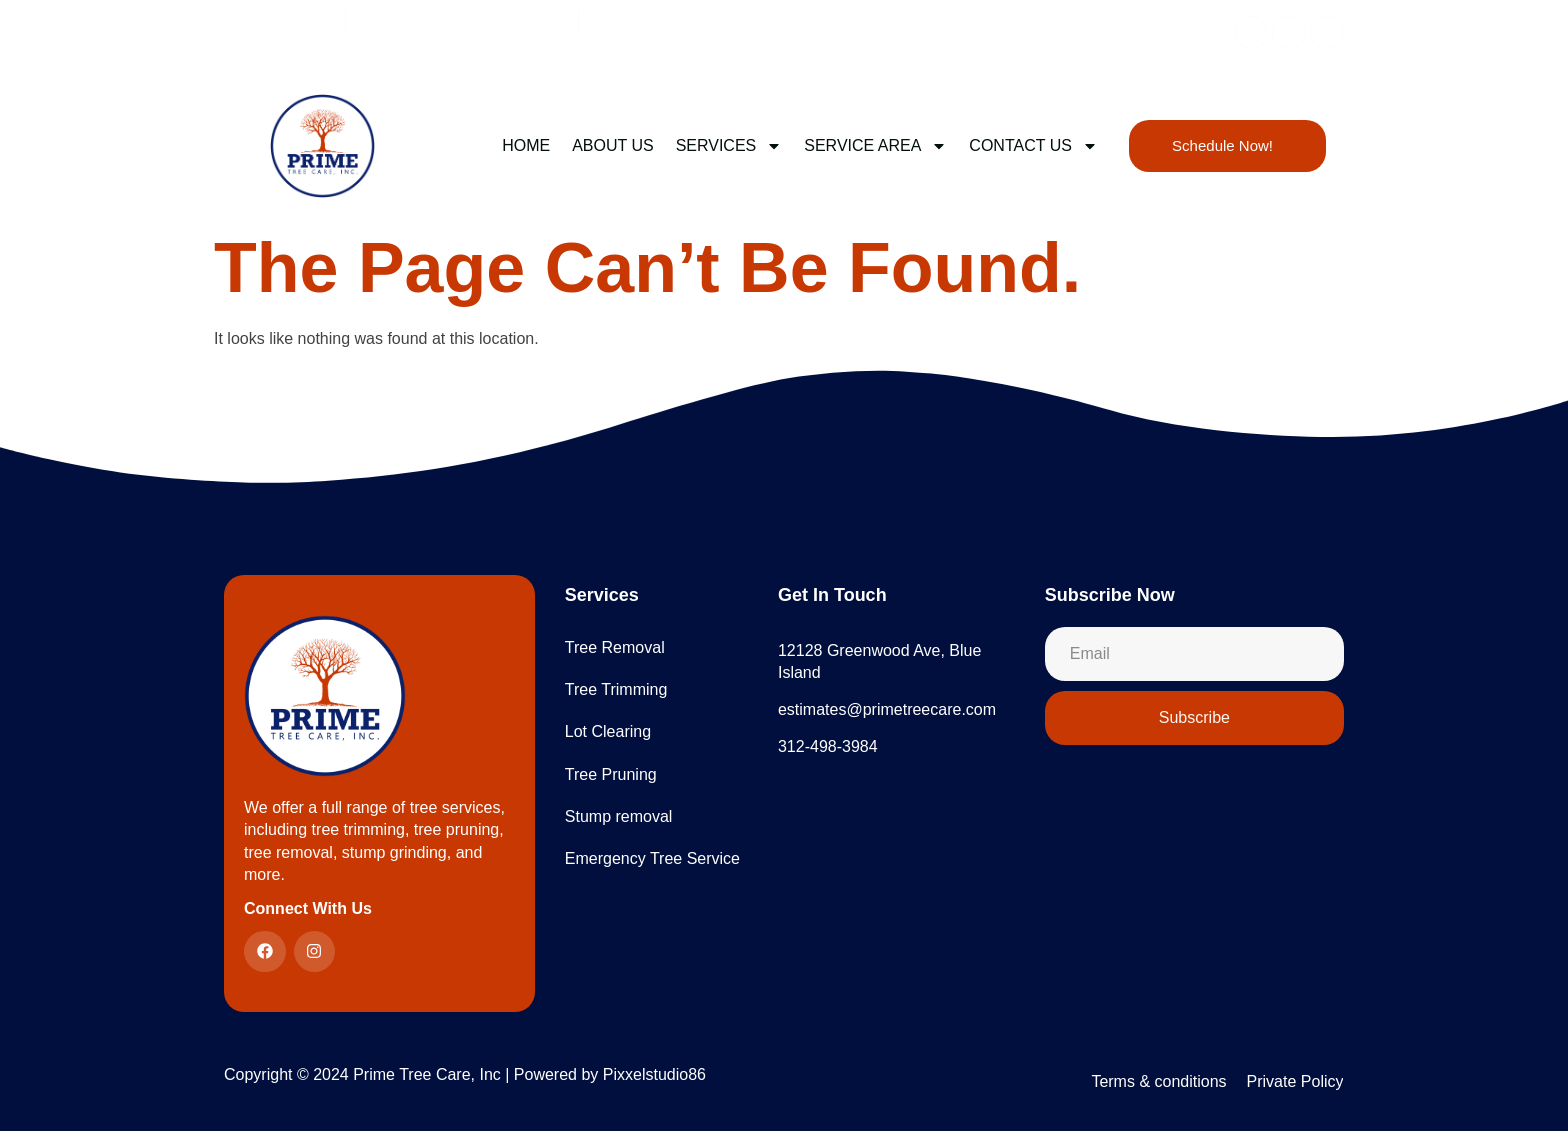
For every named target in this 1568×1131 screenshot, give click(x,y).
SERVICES (729, 146)
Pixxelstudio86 (654, 1074)
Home (526, 145)
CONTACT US (1033, 146)
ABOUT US (613, 145)
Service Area (875, 146)
